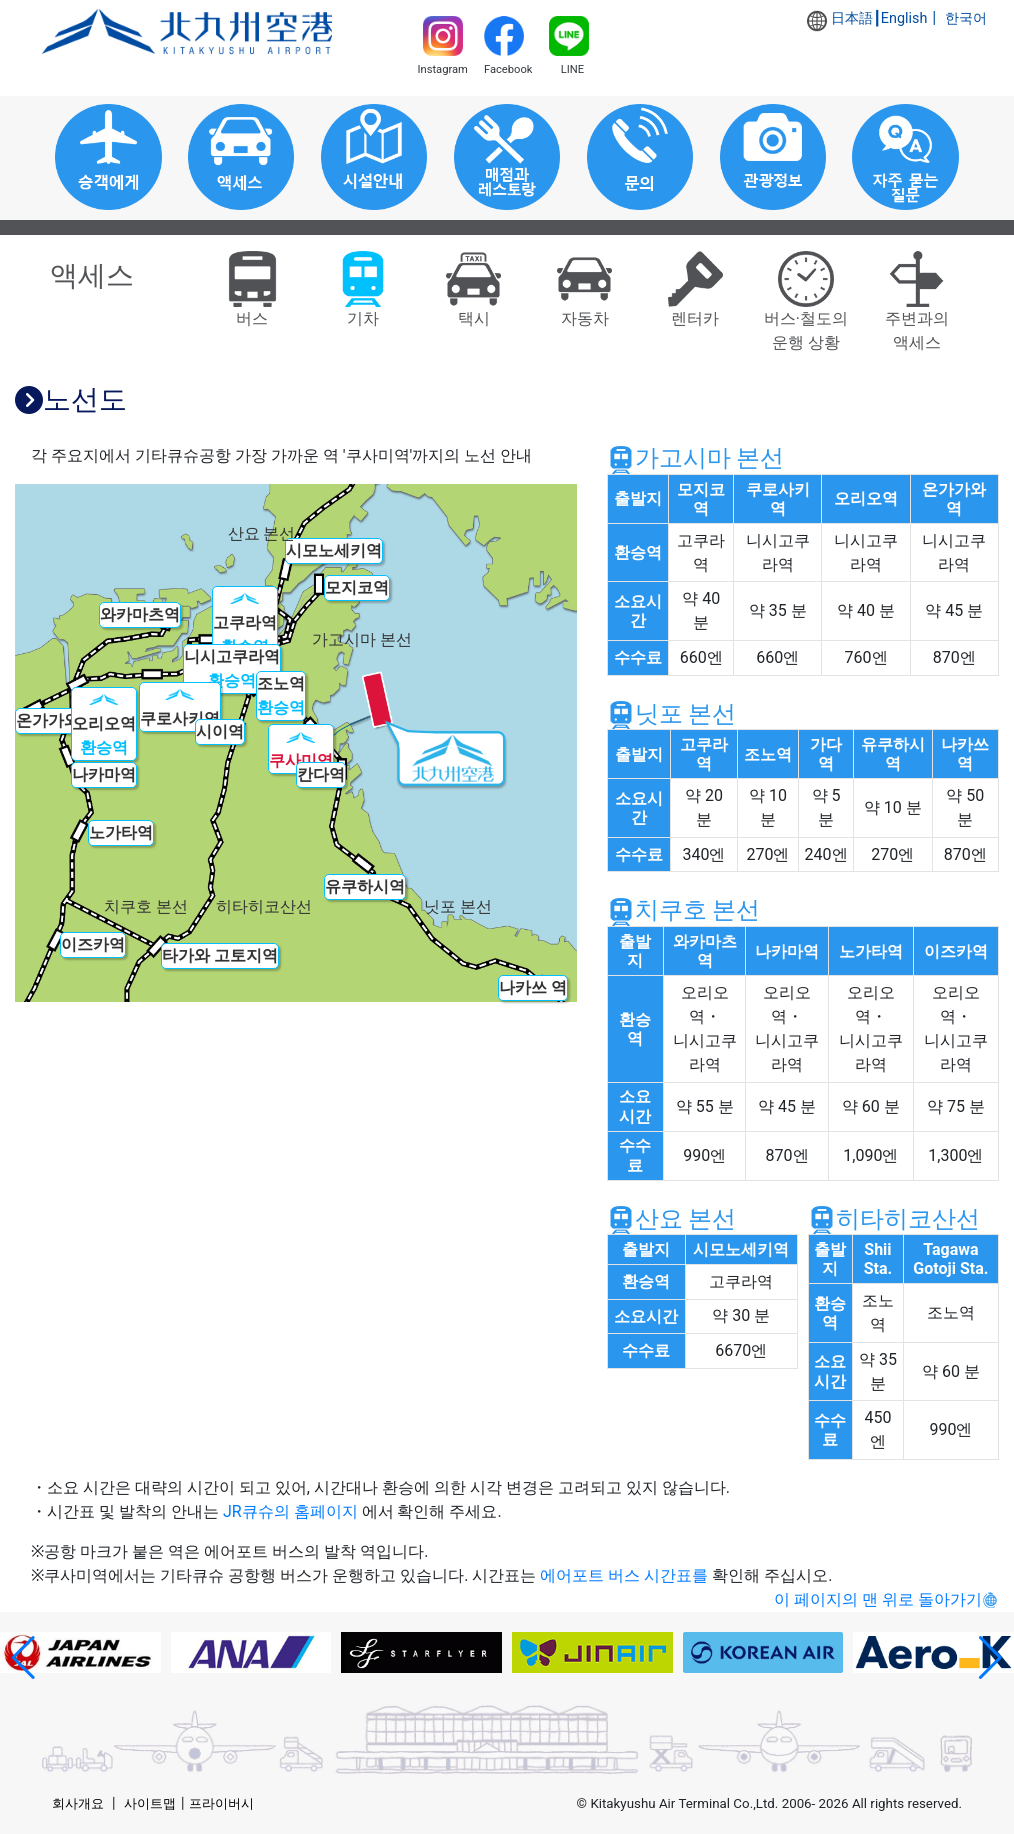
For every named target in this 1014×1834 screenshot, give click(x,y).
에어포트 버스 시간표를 (624, 1575)
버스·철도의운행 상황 (806, 307)
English (904, 18)
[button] (23, 1658)
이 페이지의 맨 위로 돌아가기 (878, 1599)
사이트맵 (150, 1803)
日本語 (852, 18)
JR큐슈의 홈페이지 (290, 1511)
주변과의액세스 (917, 307)
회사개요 (78, 1803)
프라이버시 (221, 1803)
